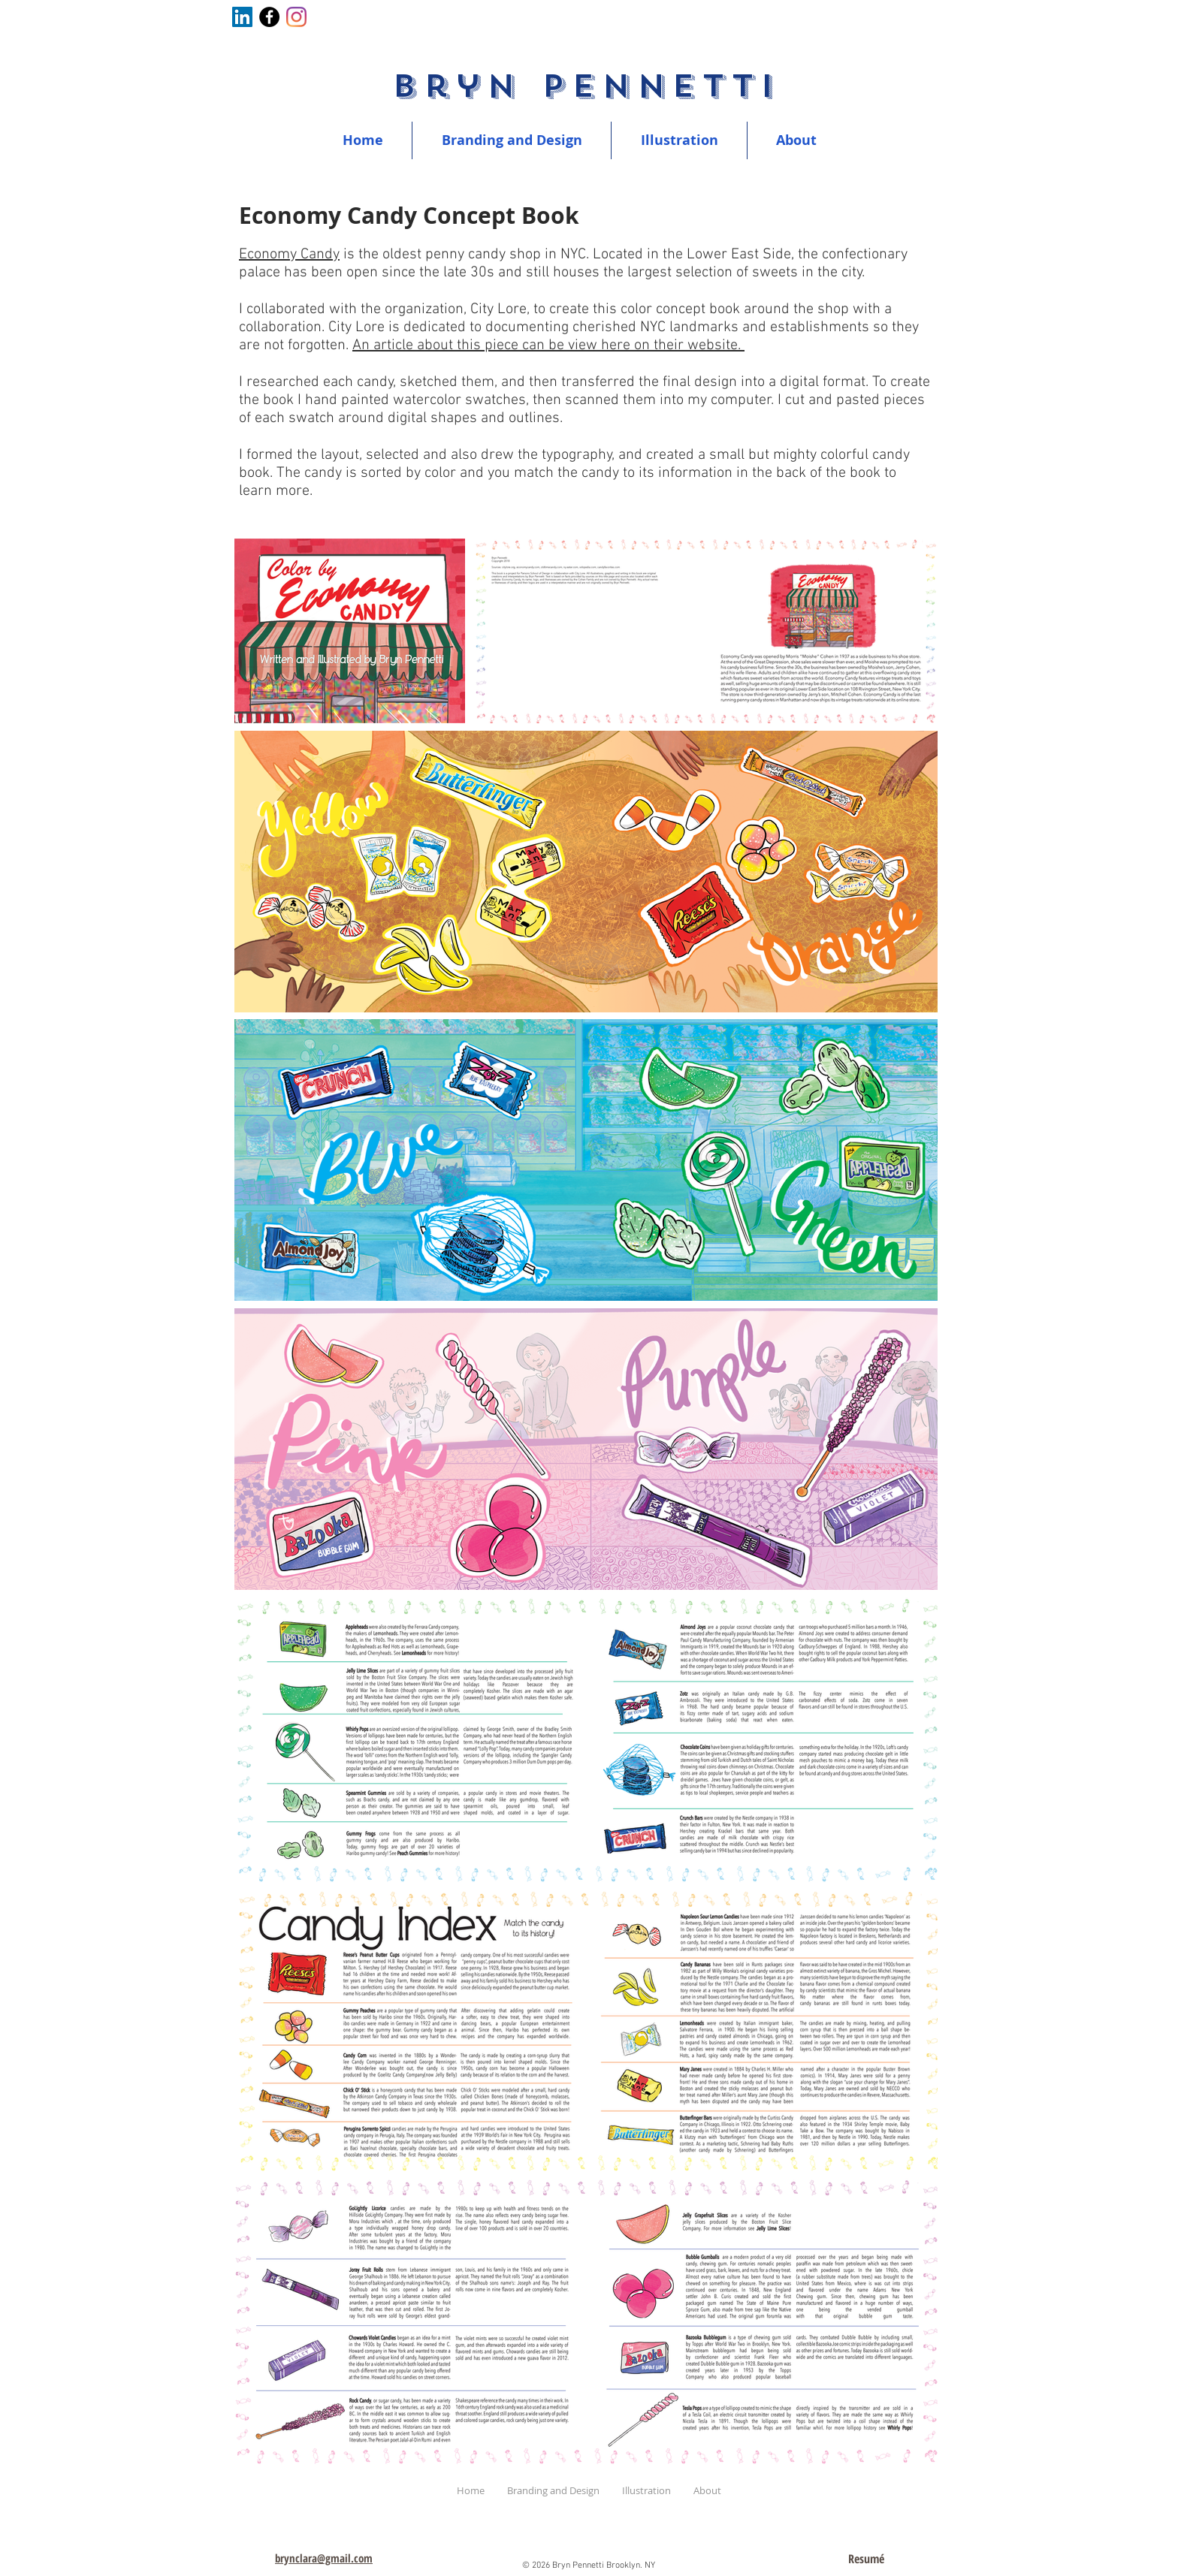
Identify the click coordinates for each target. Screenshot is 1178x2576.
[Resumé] (866, 2558)
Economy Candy (289, 255)
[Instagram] (296, 17)
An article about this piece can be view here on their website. (548, 345)
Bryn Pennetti (586, 86)
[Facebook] (269, 17)
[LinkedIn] (242, 17)
